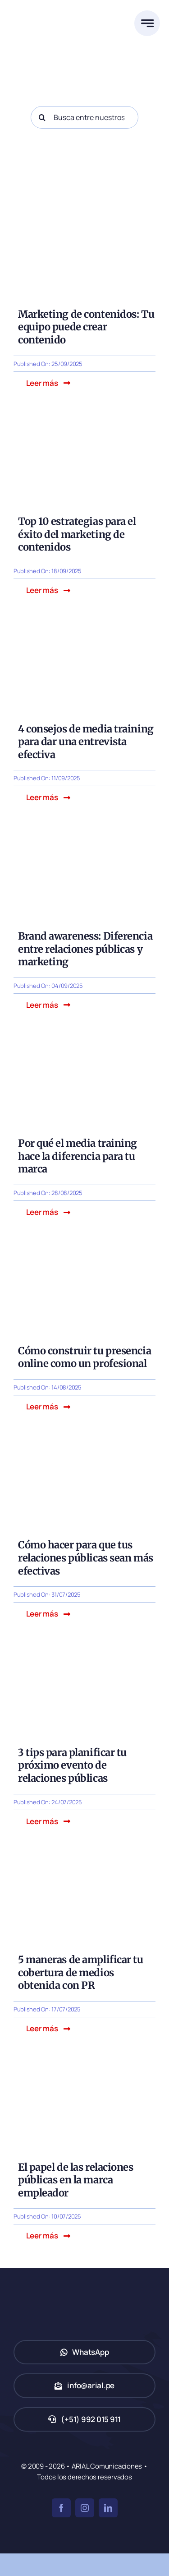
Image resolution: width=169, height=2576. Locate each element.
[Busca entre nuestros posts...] (84, 117)
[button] (48, 383)
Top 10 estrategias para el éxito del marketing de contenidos (77, 534)
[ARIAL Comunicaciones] (47, 9)
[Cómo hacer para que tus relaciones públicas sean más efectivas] (84, 1444)
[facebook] (61, 2507)
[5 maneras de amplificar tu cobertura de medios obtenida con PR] (84, 1859)
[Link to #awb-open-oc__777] (147, 23)
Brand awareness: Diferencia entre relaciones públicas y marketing (85, 949)
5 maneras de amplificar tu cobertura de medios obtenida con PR (80, 1972)
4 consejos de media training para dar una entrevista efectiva (86, 742)
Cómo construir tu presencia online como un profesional (84, 1357)
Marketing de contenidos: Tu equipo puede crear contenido (86, 327)
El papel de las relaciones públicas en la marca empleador (75, 2180)
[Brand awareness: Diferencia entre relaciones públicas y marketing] (84, 835)
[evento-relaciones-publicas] (84, 1652)
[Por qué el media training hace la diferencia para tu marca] (84, 1043)
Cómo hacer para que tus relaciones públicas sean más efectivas (85, 1557)
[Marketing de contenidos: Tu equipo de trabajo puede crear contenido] (84, 213)
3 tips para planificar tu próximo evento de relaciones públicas (72, 1765)
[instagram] (84, 2507)
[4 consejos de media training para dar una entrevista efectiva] (84, 628)
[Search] (42, 117)
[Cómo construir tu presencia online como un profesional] (84, 1250)
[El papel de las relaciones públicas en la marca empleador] (84, 2066)
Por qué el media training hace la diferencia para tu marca (77, 1156)
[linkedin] (108, 2507)
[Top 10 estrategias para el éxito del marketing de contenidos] (84, 421)
